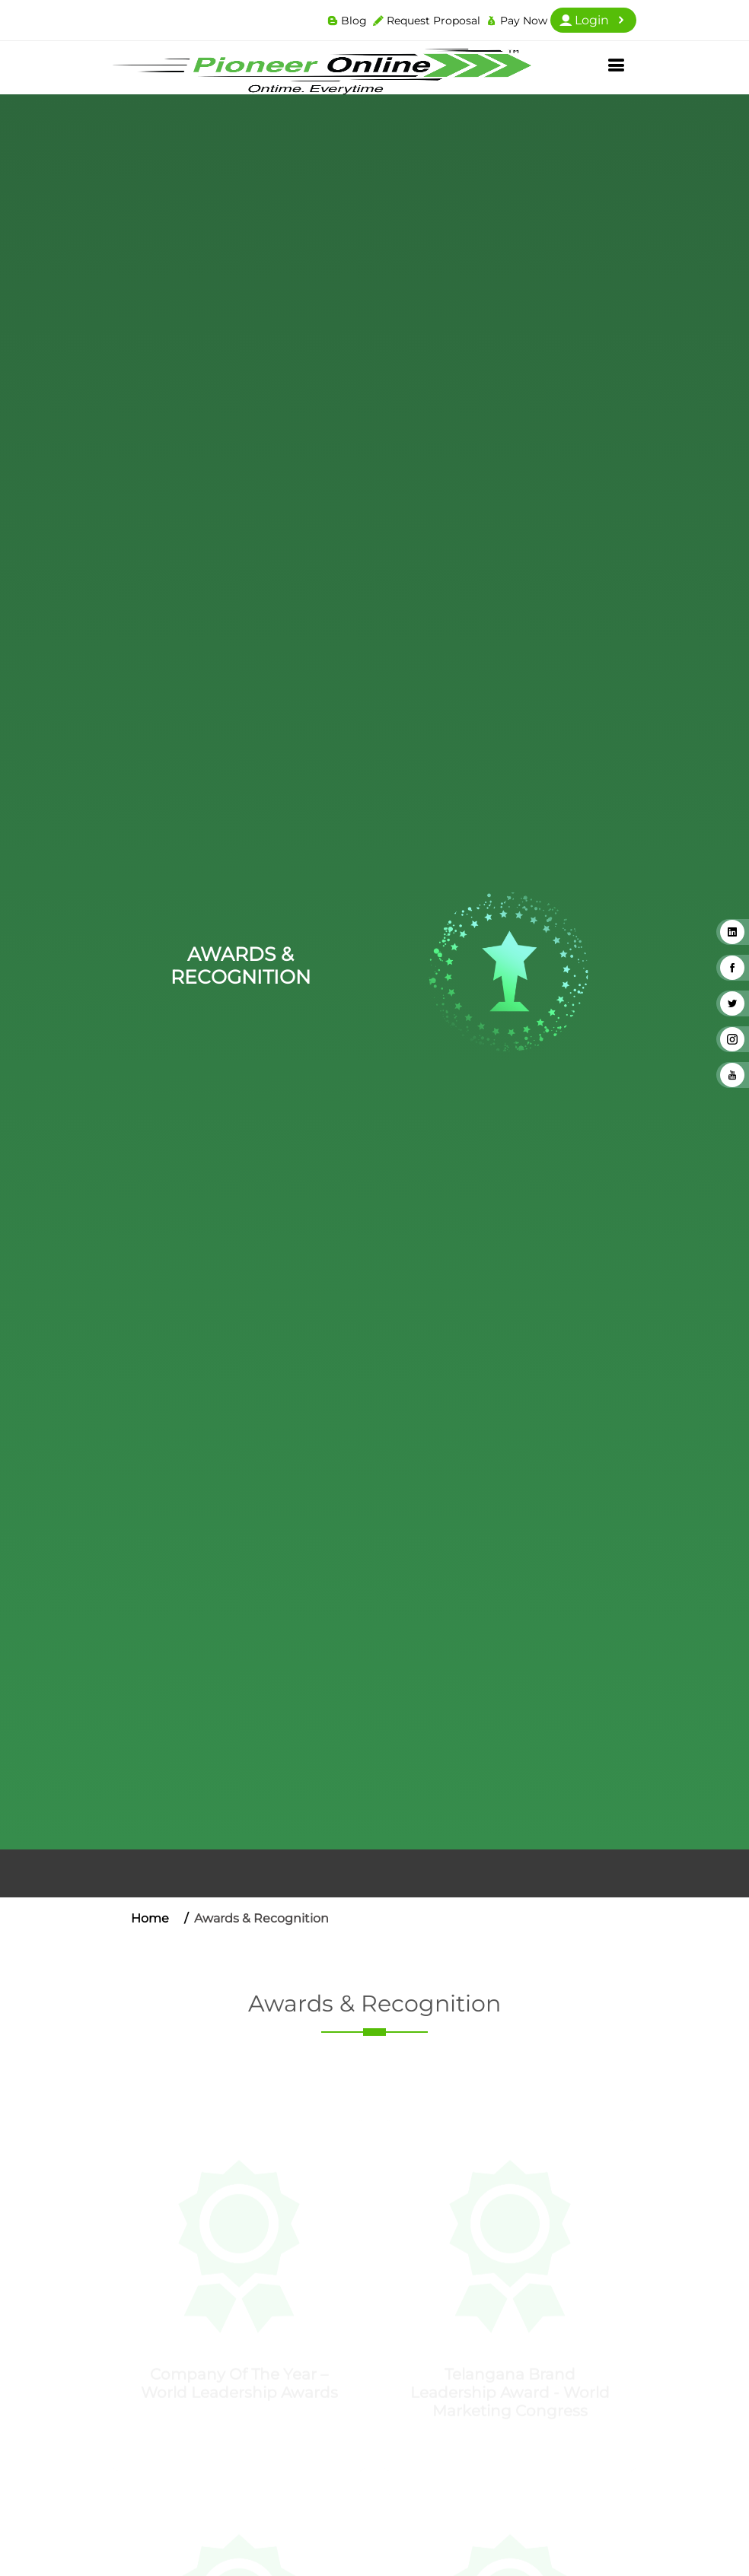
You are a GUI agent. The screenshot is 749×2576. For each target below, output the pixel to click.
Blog (354, 20)
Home (150, 1918)
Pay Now (523, 20)
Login (593, 20)
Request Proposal (433, 20)
